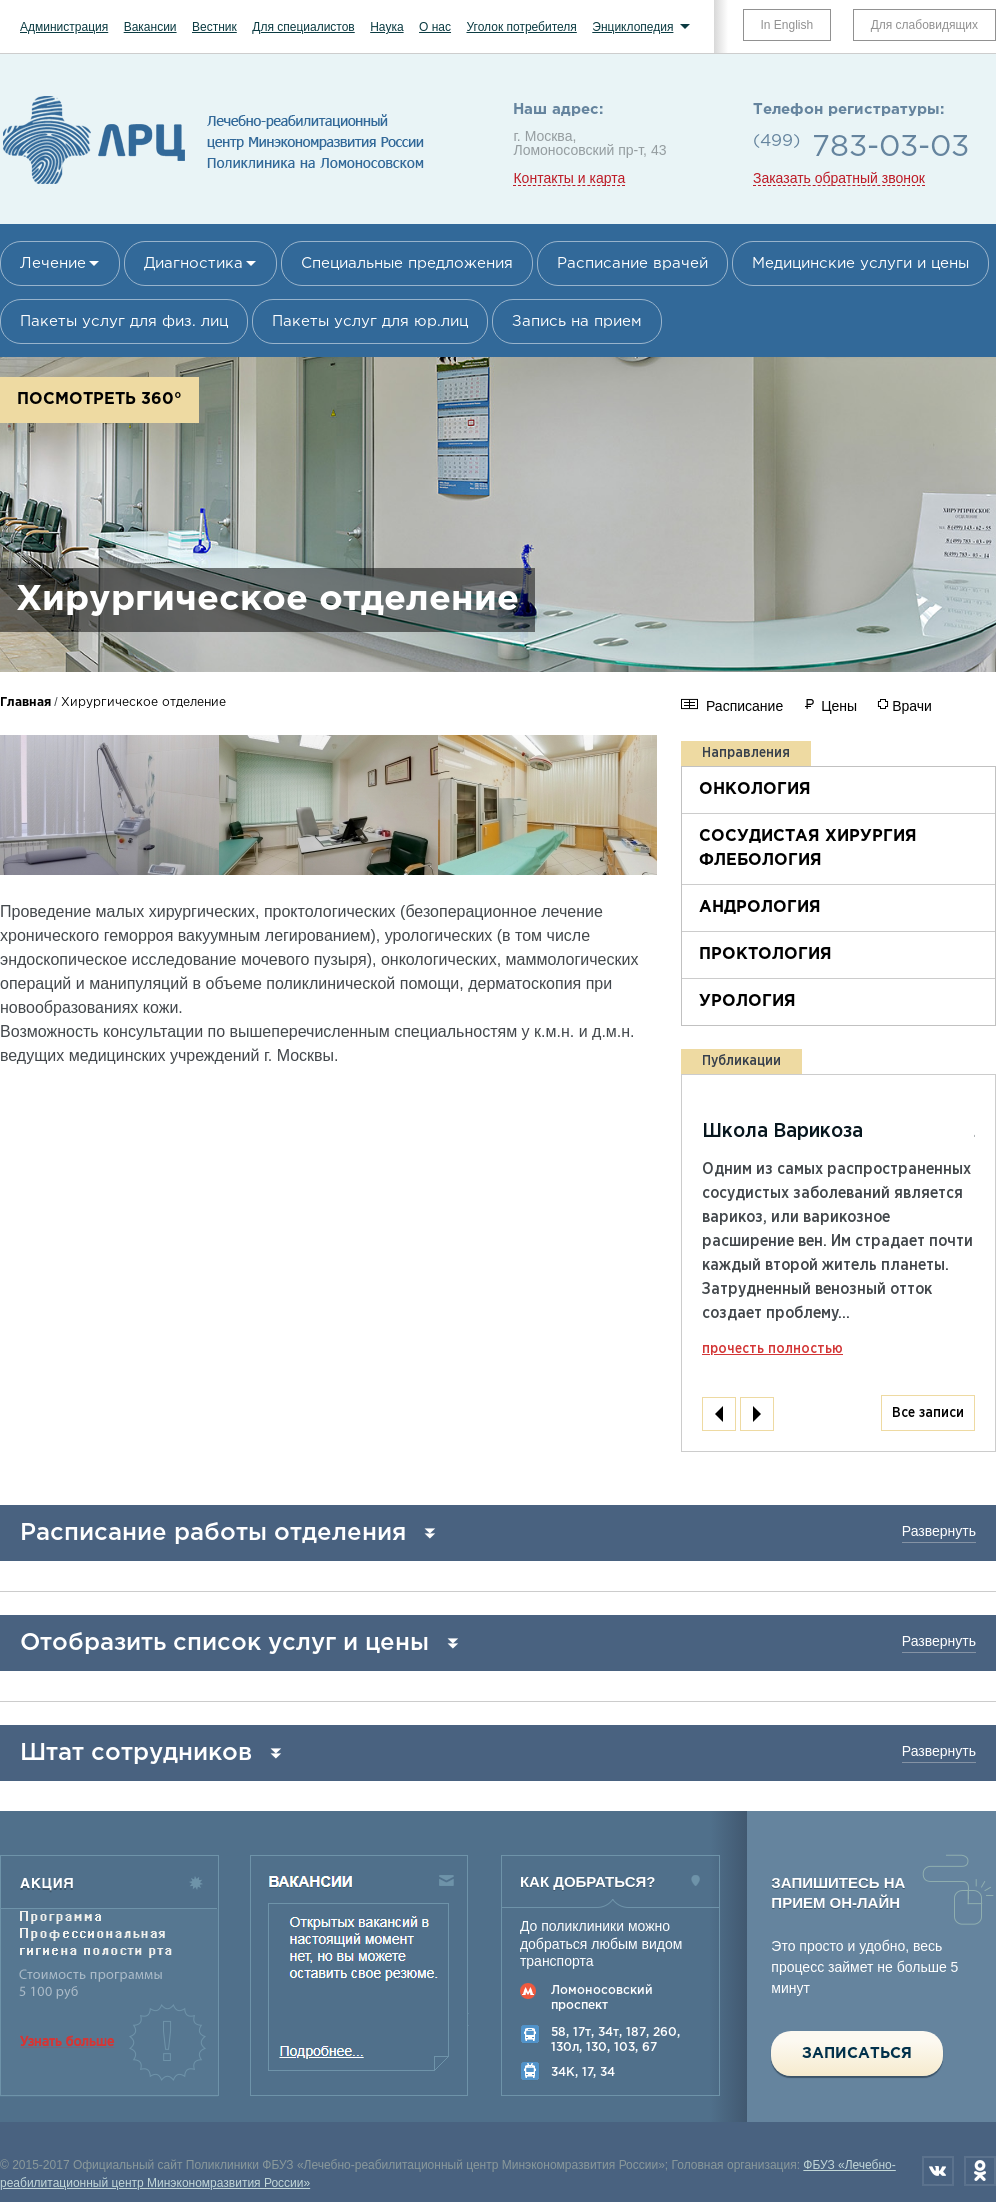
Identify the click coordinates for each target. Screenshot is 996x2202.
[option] (109, 805)
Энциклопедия (632, 27)
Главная (25, 702)
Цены (839, 706)
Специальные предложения (407, 263)
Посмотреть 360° (99, 399)
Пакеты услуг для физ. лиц (124, 321)
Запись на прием (577, 321)
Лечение (53, 263)
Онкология (755, 789)
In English (787, 25)
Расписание (744, 706)
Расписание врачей (632, 263)
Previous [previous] (719, 1414)
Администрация (64, 27)
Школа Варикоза (782, 1131)
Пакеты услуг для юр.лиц (370, 321)
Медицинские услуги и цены (860, 263)
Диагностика (193, 263)
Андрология (760, 907)
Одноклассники (980, 2171)
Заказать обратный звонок (839, 178)
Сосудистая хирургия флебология (808, 848)
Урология (747, 1001)
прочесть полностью (772, 1349)
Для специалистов (303, 27)
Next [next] (757, 1414)
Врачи (912, 706)
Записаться (857, 2053)
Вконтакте (938, 2171)
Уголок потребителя (521, 27)
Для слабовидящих (924, 25)
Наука (386, 27)
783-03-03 (890, 147)
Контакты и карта (569, 178)
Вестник (214, 27)
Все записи (928, 1413)
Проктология (765, 954)
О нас (435, 27)
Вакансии (150, 27)
